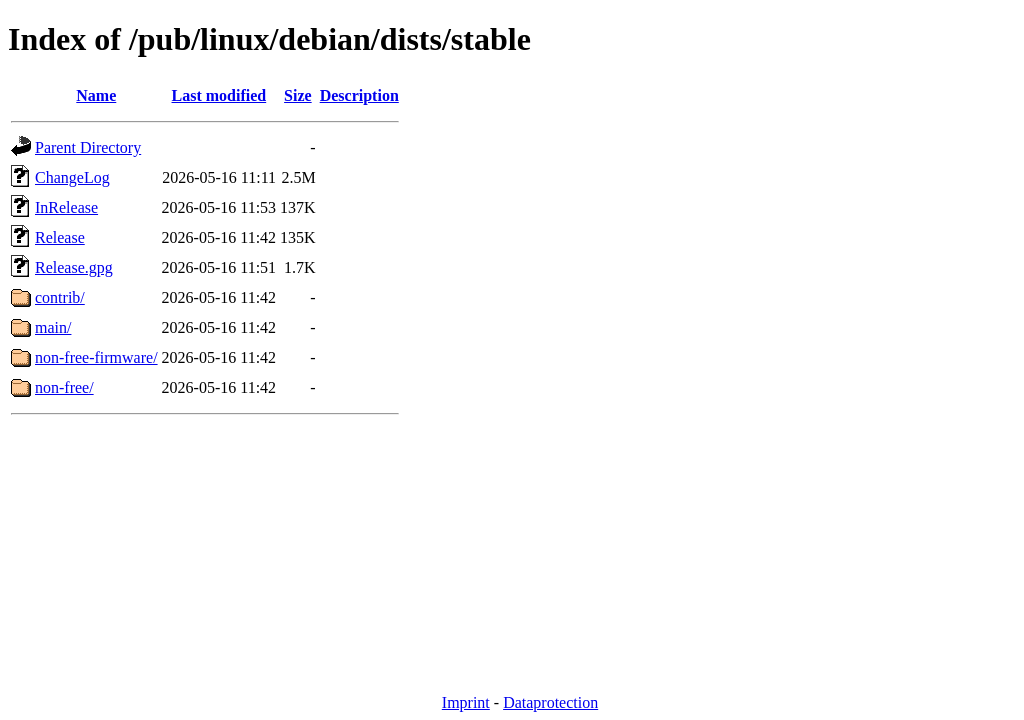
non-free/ (64, 387)
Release (60, 237)
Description (359, 95)
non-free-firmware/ (96, 357)
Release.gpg (74, 267)
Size (298, 95)
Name (96, 95)
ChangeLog (72, 177)
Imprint (466, 702)
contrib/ (60, 297)
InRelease (66, 207)
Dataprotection (550, 702)
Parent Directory (88, 147)
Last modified (219, 95)
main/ (53, 327)
